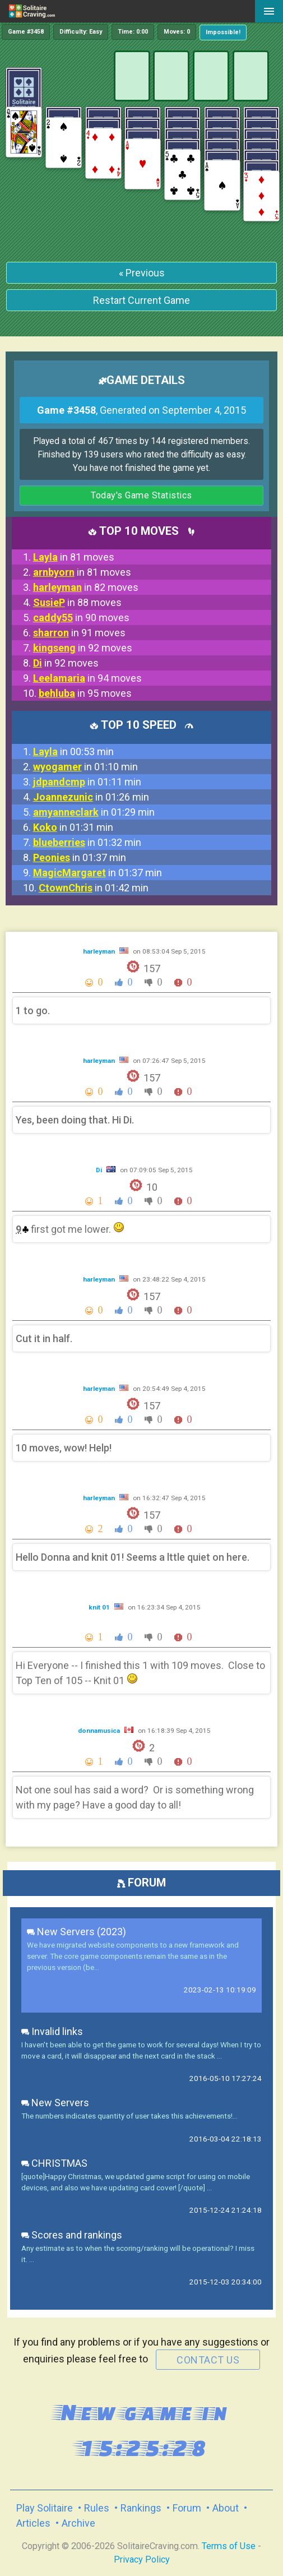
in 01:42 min (94, 888)
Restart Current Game (141, 300)
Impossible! (223, 32)
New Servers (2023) (76, 1931)
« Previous (142, 273)
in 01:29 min (94, 812)
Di (100, 1170)
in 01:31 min (73, 827)
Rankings (140, 2508)
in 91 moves (79, 633)
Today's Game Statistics (141, 495)
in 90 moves (81, 617)
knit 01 (100, 1607)
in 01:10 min (85, 767)
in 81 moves (73, 557)
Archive (78, 2523)
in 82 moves (85, 587)
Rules (96, 2508)
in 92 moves (82, 648)
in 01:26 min (91, 797)
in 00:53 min (73, 751)
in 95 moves (85, 693)
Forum (187, 2508)
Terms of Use (229, 2546)
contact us (208, 2360)
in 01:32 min (87, 842)
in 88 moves (77, 602)
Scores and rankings (71, 2235)
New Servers (55, 2102)
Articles (33, 2523)
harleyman (100, 951)
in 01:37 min (79, 857)
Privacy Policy (142, 2559)
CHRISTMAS (54, 2163)
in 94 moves (87, 678)
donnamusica (100, 1731)
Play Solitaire (44, 2508)
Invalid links (52, 2031)
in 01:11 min (87, 782)
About (225, 2508)
